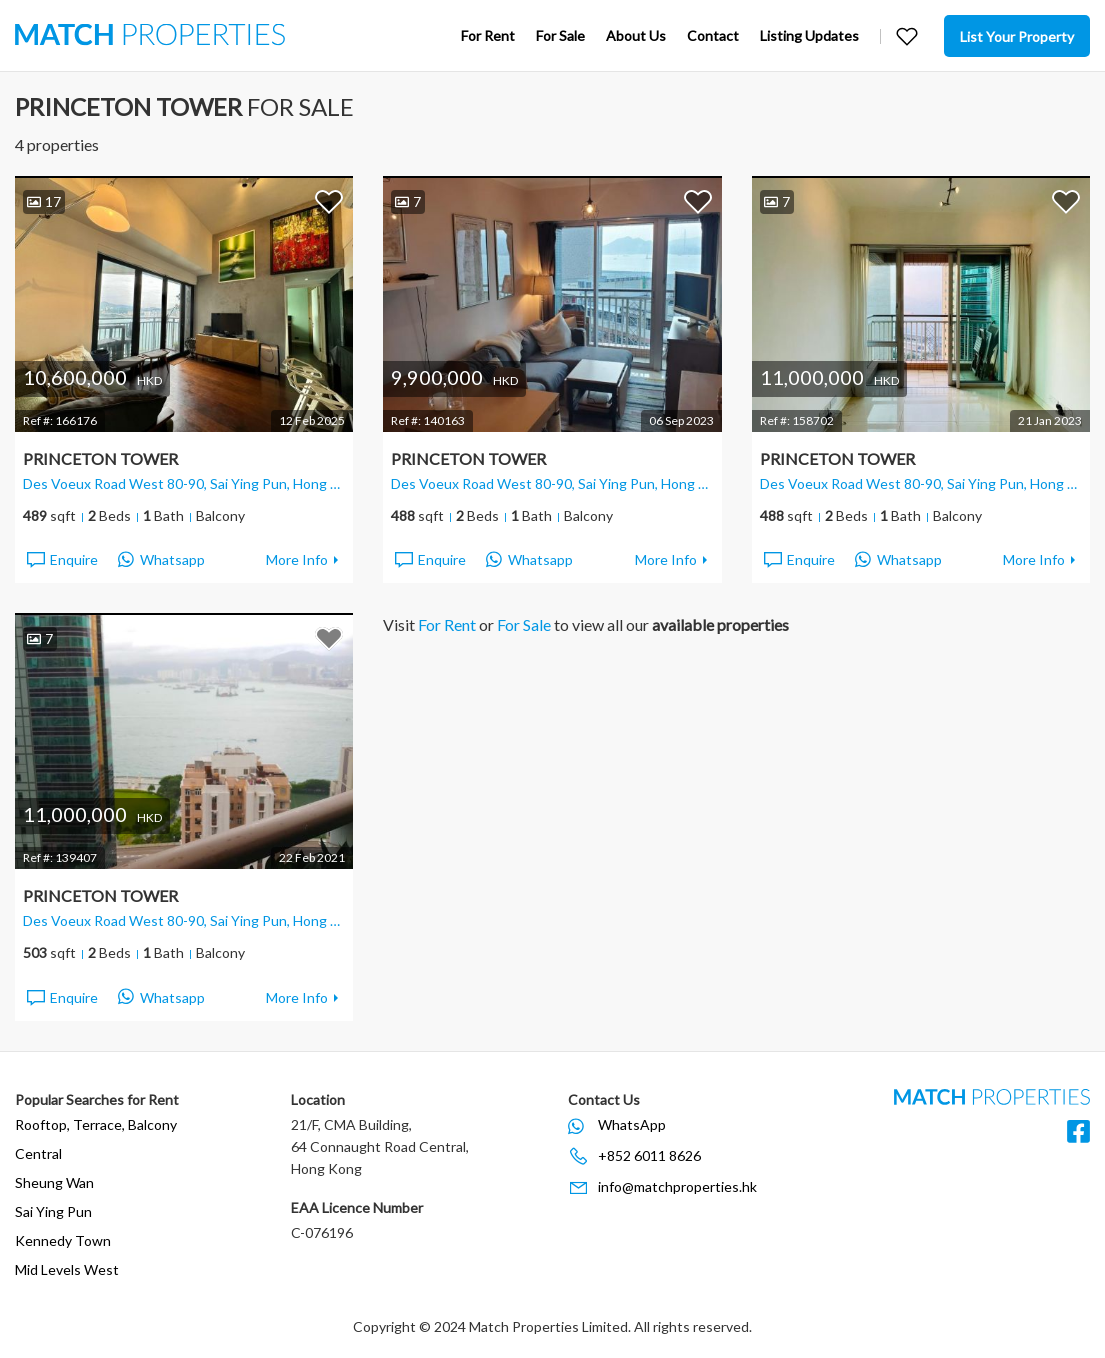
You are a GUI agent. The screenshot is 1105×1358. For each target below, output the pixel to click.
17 (44, 201)
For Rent (488, 35)
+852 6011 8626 (649, 1155)
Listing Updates (809, 35)
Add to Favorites (329, 201)
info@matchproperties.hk (677, 1186)
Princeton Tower (100, 458)
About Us (636, 35)
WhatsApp (632, 1124)
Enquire (61, 560)
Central (38, 1153)
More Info (297, 559)
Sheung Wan (54, 1182)
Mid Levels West (67, 1269)
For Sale (560, 35)
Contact (713, 35)
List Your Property (1017, 36)
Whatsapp (161, 560)
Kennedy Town (63, 1240)
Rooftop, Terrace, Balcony (96, 1124)
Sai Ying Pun (53, 1211)
